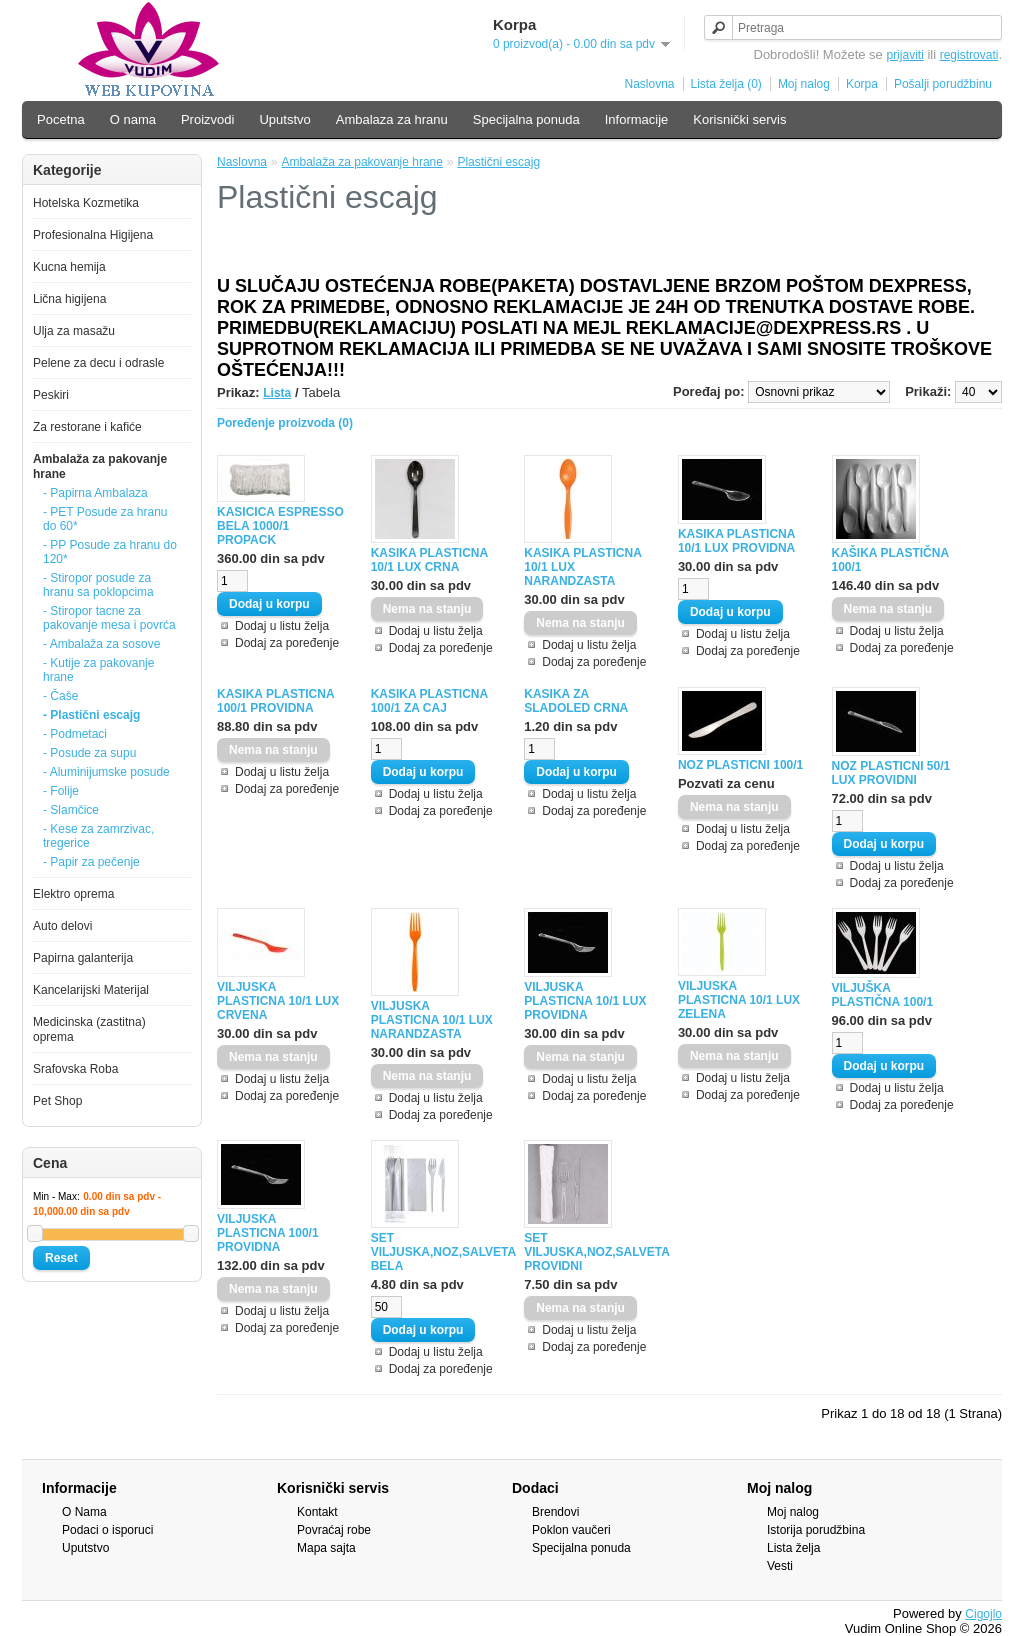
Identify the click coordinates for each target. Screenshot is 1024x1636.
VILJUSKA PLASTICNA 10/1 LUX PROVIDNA (585, 1001)
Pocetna (61, 119)
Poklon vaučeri (571, 1530)
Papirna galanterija (83, 958)
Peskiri (51, 395)
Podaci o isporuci (107, 1530)
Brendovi (555, 1512)
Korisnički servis (739, 119)
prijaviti (904, 55)
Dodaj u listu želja (282, 626)
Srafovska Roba (75, 1069)
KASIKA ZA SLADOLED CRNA (576, 701)
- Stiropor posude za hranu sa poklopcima (98, 585)
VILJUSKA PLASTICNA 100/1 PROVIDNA (268, 1233)
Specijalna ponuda (526, 119)
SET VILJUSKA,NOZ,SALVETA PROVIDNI (589, 1252)
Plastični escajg (498, 162)
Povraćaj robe (334, 1530)
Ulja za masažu (74, 331)
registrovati (969, 55)
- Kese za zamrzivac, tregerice (98, 836)
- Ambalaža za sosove (101, 644)
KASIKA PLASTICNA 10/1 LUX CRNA (429, 560)
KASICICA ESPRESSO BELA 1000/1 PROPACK (280, 526)
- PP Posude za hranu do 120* (110, 552)
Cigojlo (983, 1614)
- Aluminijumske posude (106, 772)
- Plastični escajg (91, 715)
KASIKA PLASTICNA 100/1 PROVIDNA (275, 701)
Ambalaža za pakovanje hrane (362, 162)
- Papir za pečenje (91, 862)
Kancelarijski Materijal (91, 990)
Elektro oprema (73, 894)
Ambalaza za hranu (392, 119)
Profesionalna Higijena (93, 235)
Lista (277, 393)
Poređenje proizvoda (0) (285, 423)
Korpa (862, 84)
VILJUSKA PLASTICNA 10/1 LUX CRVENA (278, 1001)
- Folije (61, 791)
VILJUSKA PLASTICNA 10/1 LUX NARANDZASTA (432, 1020)
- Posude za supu (89, 753)
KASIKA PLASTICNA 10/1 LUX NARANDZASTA (582, 567)
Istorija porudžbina (816, 1530)
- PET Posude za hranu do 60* (105, 519)
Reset (61, 1258)
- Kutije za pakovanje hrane (98, 670)
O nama (133, 119)
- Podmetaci (75, 734)
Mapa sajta (326, 1548)
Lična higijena (69, 299)
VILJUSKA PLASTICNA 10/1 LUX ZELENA (739, 1000)
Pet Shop (57, 1101)
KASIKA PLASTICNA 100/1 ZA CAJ (429, 701)
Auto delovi (62, 926)
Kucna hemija (69, 267)
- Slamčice (71, 810)
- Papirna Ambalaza (95, 493)
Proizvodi (207, 119)
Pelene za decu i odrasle (98, 363)
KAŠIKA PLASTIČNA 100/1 (890, 560)
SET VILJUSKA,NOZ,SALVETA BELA (436, 1252)
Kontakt (317, 1512)
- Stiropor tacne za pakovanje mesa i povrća (109, 618)
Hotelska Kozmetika (86, 203)
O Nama (84, 1512)
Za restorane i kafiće (87, 427)
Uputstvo (284, 119)
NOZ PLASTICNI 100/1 (740, 765)
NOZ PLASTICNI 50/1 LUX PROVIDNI (891, 773)
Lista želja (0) (726, 84)
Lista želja (793, 1548)
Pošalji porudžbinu (943, 84)
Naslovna (649, 84)
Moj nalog (804, 84)
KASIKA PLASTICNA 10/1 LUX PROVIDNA (736, 541)
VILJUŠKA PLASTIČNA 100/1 (883, 995)
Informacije (637, 119)
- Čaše (60, 696)
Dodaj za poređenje (287, 643)
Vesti (780, 1566)
